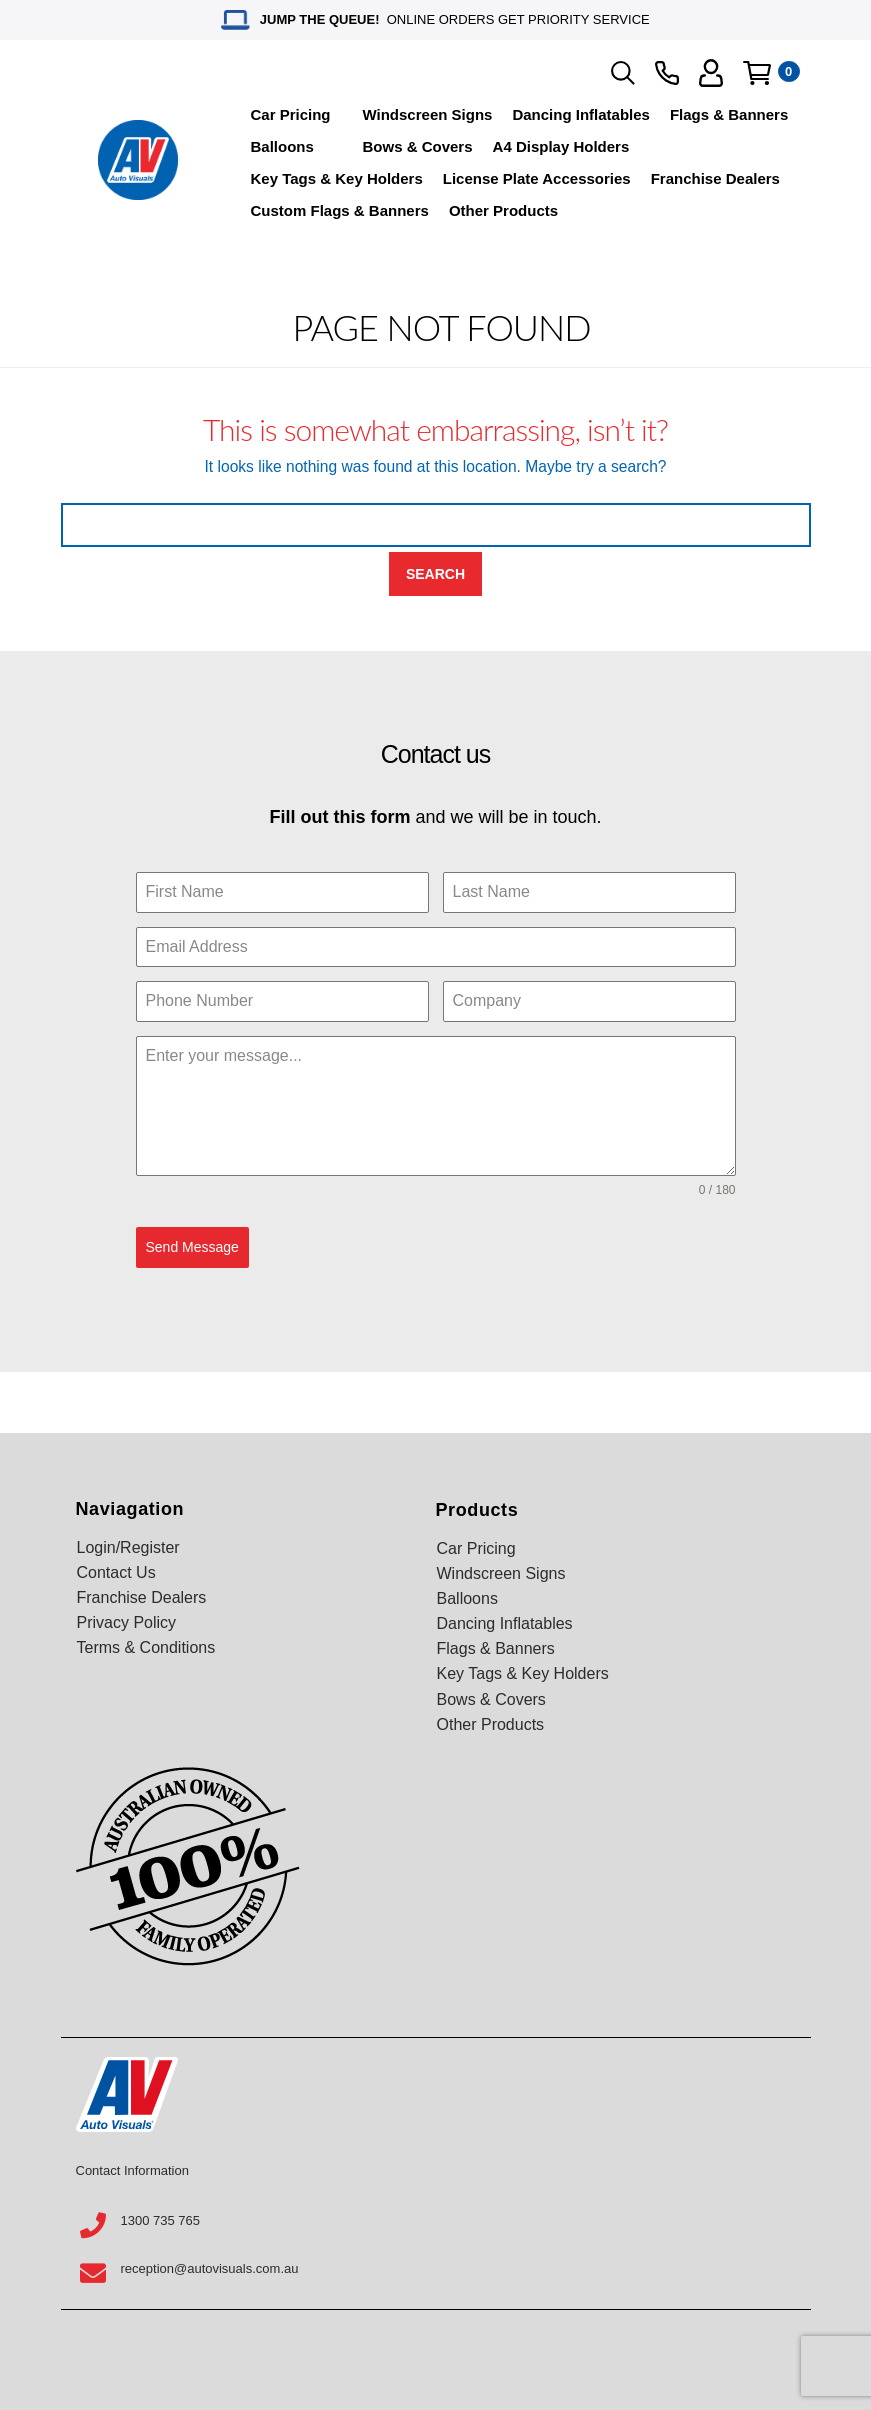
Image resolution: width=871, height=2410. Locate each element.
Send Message (192, 1247)
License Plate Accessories (537, 178)
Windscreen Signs (428, 114)
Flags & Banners (729, 114)
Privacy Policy (127, 1622)
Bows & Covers (418, 146)
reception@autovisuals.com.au (210, 2268)
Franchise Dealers (715, 178)
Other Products (503, 210)
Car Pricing (291, 114)
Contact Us (116, 1572)
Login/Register (128, 1547)
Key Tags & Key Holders (337, 178)
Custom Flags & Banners (340, 210)
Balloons (282, 146)
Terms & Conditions (146, 1647)
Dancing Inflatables (581, 114)
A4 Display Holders (561, 146)
